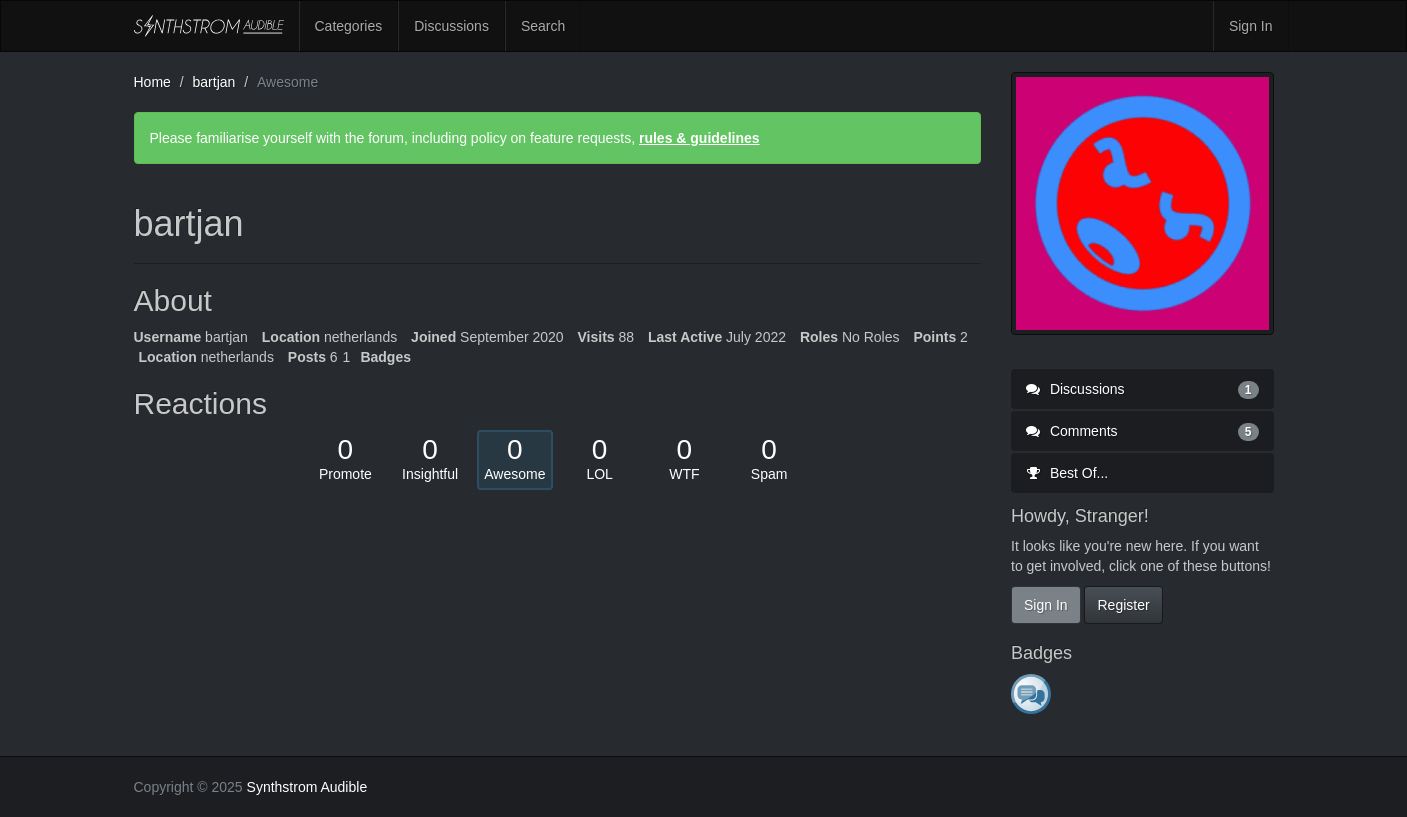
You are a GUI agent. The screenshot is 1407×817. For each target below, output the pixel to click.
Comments (1142, 431)
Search (543, 26)
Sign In (1251, 26)
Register (1123, 605)
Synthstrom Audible (209, 26)
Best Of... (1067, 473)
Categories (349, 26)
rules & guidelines (699, 138)
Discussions (451, 26)
